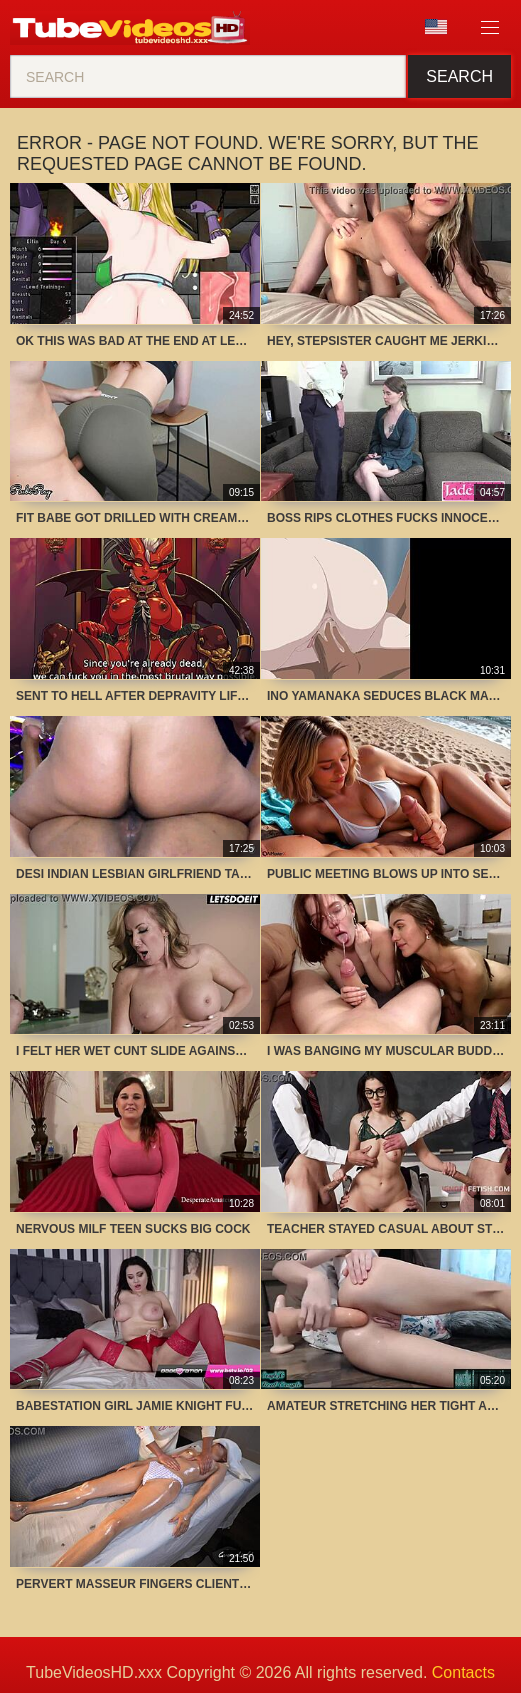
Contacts (463, 1672)
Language (436, 27)
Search (459, 76)
